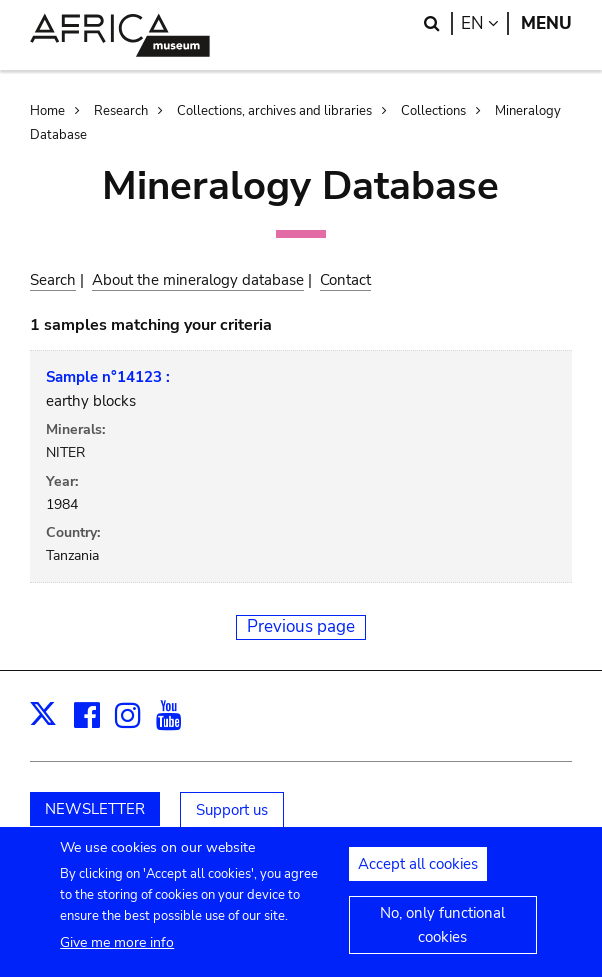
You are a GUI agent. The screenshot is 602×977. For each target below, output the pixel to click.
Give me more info (117, 952)
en (485, 23)
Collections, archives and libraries (274, 111)
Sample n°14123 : (108, 377)
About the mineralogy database (198, 280)
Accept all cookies (418, 875)
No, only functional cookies (442, 936)
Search (53, 280)
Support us (232, 810)
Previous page (301, 626)
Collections (433, 111)
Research (121, 111)
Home (47, 111)
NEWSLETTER (95, 809)
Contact (345, 280)
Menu (546, 23)
